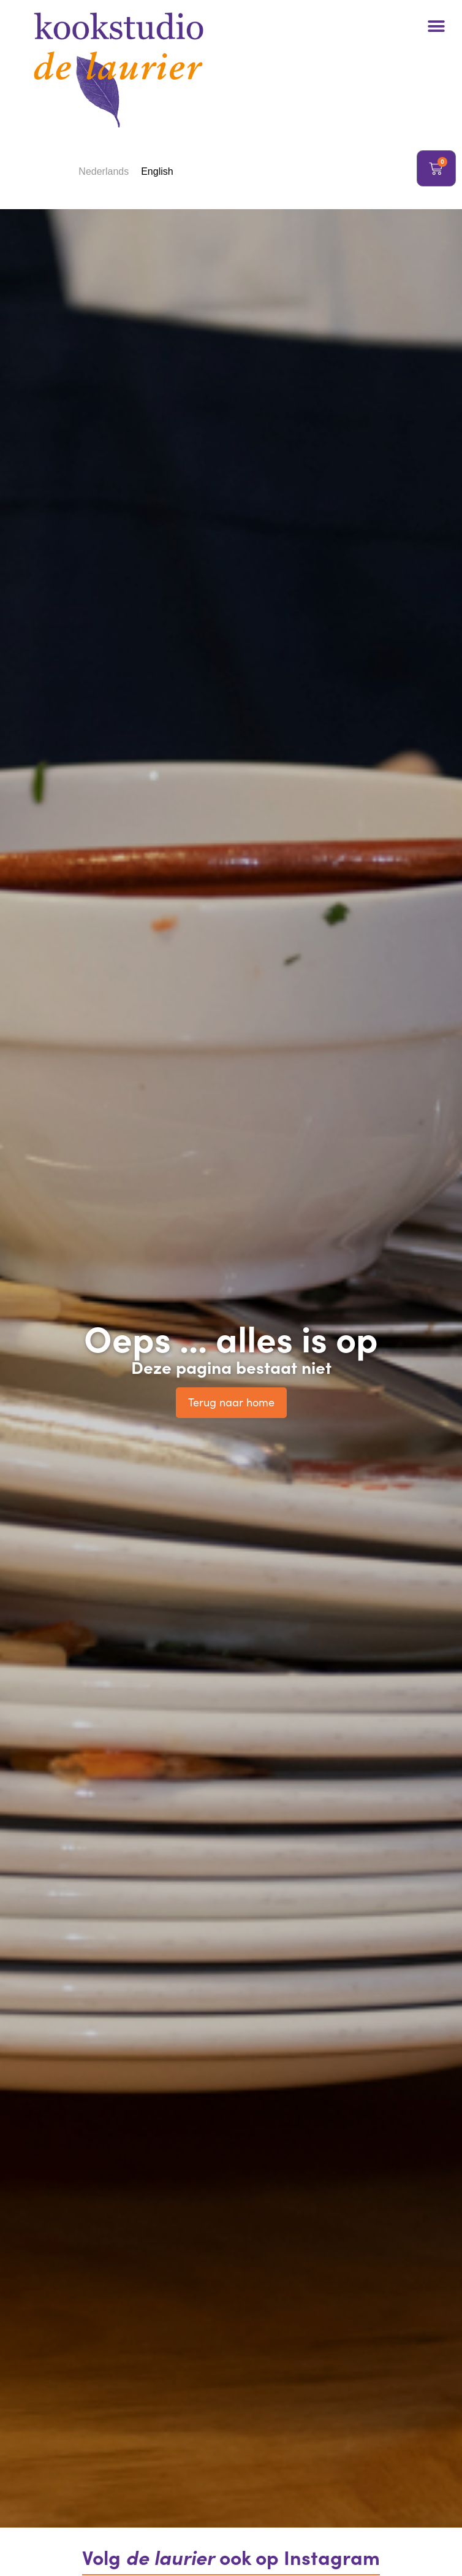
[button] (436, 26)
